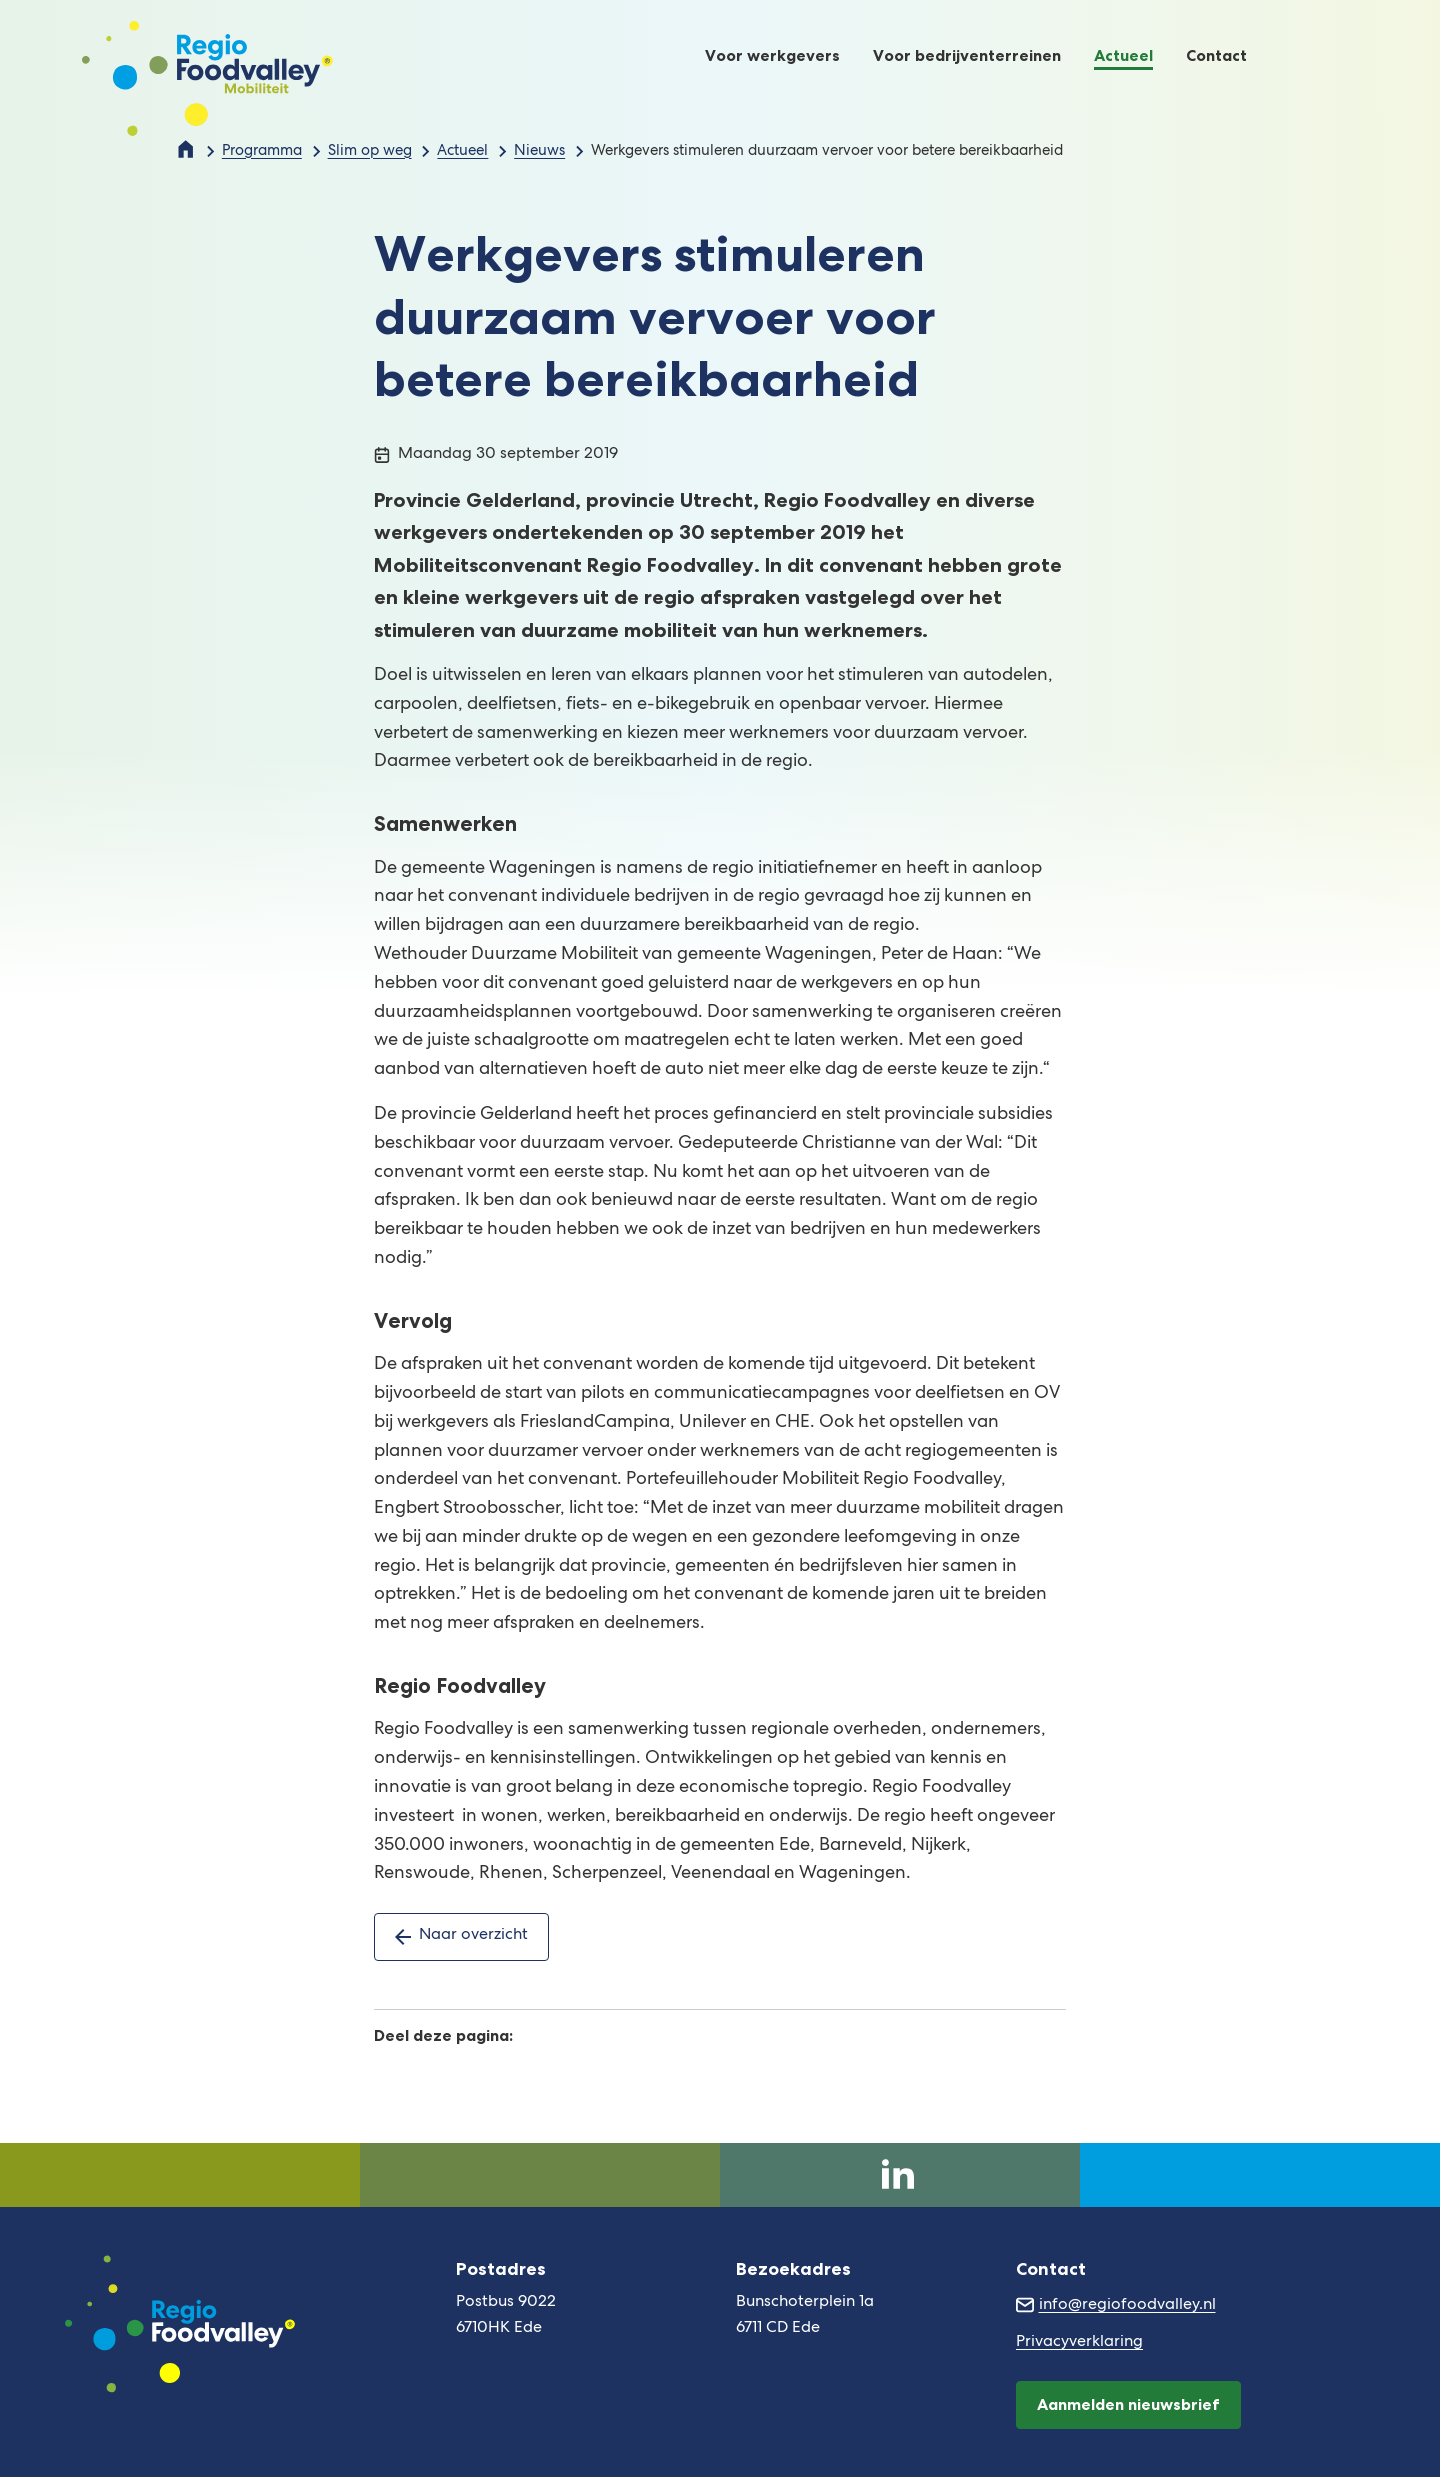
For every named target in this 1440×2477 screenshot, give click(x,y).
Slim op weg (370, 152)
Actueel (462, 152)
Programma (262, 152)
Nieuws (539, 152)
